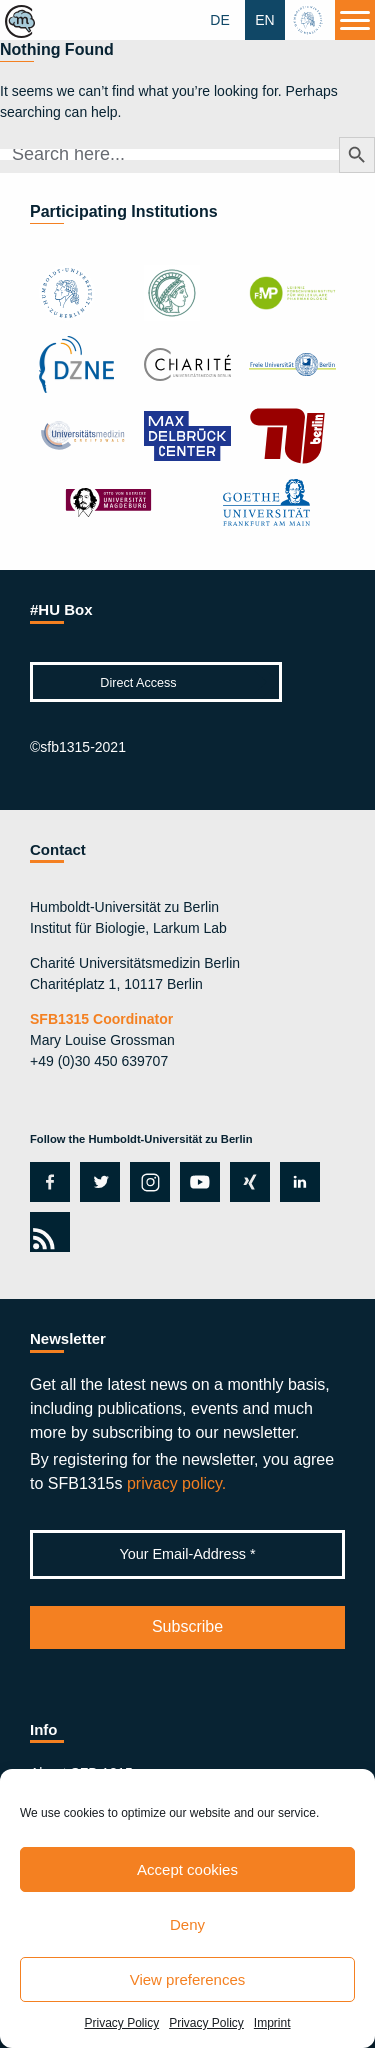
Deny (187, 1924)
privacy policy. (176, 1483)
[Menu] (355, 20)
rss (46, 1232)
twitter (100, 1182)
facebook (46, 1182)
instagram (148, 1182)
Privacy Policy (121, 2023)
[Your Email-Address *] (187, 1554)
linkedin (295, 1182)
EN (264, 20)
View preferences (188, 1979)
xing (244, 1182)
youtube (196, 1182)
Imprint (272, 2023)
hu (310, 20)
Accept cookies (187, 1869)
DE (219, 20)
